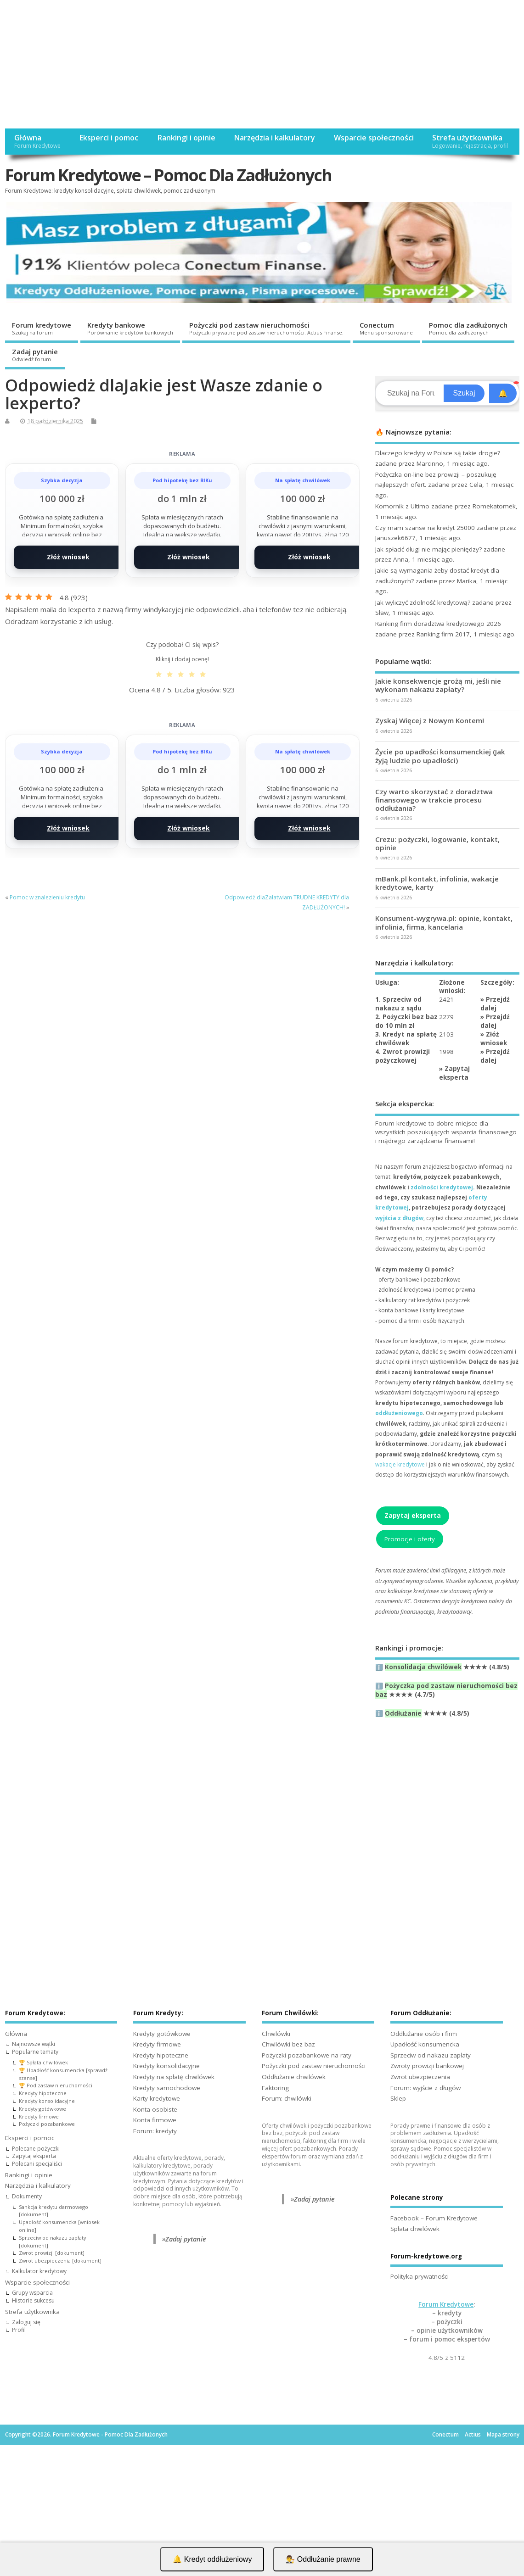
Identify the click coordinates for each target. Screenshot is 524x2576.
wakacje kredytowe (400, 1464)
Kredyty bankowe (130, 328)
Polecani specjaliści (37, 2164)
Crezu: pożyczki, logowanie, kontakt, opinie (437, 843)
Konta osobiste (155, 2109)
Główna (37, 141)
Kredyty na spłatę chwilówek (173, 2077)
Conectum (386, 328)
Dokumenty (27, 2196)
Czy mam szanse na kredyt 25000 (425, 528)
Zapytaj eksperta (454, 1073)
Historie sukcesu (33, 2300)
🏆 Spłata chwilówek (43, 2062)
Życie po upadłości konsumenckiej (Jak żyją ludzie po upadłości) (440, 755)
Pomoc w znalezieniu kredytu (47, 897)
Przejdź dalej (495, 1003)
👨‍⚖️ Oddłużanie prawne (323, 2559)
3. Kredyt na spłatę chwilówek (406, 1038)
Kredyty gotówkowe (42, 2108)
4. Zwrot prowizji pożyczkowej (402, 1056)
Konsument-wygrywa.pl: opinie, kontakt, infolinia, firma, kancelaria (444, 922)
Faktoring (275, 2088)
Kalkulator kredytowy (39, 2271)
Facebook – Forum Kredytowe (434, 2218)
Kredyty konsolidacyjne (47, 2100)
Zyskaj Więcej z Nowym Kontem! (429, 720)
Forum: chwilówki (286, 2098)
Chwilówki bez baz (288, 2044)
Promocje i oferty (409, 1539)
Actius (473, 2434)
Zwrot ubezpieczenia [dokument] (60, 2260)
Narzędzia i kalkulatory (274, 138)
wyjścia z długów (399, 1218)
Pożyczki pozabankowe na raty (306, 2055)
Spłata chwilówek (414, 2229)
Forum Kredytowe (445, 2304)
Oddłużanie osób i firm (423, 2034)
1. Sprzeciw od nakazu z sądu (398, 1003)
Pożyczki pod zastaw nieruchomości (266, 328)
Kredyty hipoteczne (43, 2093)
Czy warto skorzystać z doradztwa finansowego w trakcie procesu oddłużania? (434, 800)
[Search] (411, 393)
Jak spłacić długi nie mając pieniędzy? (428, 549)
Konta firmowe (154, 2120)
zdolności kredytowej (442, 1187)
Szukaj (464, 393)
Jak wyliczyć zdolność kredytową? (422, 602)
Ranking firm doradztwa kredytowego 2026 (438, 623)
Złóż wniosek (68, 556)
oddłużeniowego (399, 1413)
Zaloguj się (26, 2322)
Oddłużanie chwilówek (294, 2077)
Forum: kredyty (155, 2131)
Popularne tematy (35, 2052)
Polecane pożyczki (36, 2148)
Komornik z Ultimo (402, 506)
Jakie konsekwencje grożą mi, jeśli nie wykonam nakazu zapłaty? (438, 685)
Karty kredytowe (156, 2098)
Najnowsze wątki (33, 2044)
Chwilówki (276, 2034)
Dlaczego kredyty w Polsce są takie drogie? (437, 453)
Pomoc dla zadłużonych (468, 328)
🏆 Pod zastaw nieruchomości (55, 2085)
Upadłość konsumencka (424, 2044)
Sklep (398, 2098)
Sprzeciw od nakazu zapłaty (430, 2055)
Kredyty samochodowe (166, 2088)
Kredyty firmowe (39, 2116)
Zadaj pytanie (35, 354)
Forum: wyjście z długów (425, 2088)
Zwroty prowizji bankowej (427, 2066)
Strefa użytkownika (470, 141)
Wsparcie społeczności (374, 138)
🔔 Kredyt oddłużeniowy (212, 2559)
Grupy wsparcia (32, 2293)
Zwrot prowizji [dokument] (52, 2252)
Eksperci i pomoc (108, 138)
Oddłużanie (403, 1713)
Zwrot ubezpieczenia (420, 2077)
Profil (19, 2330)
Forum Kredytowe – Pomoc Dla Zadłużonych (168, 175)
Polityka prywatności (419, 2276)
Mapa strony (503, 2434)
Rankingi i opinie (186, 138)
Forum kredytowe (41, 328)
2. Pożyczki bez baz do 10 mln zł (406, 1021)
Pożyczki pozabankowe (47, 2123)
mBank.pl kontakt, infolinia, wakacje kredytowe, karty (437, 883)
